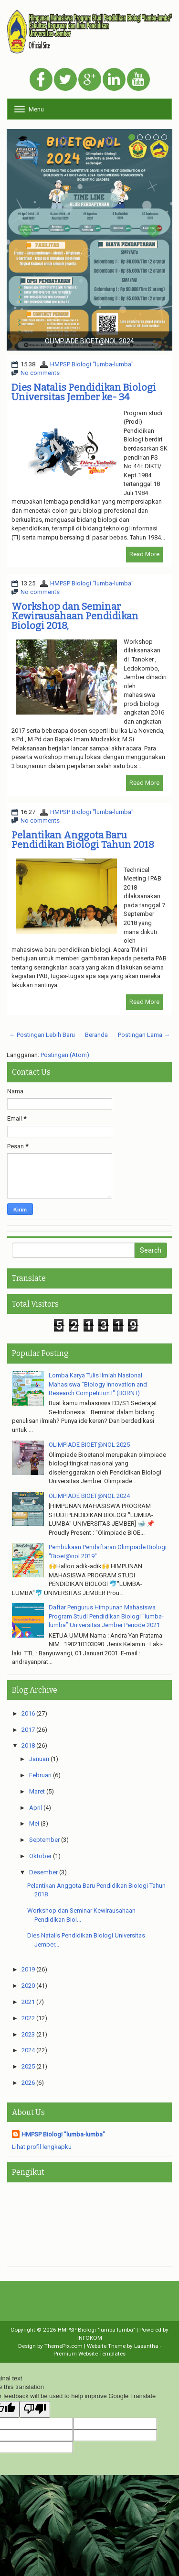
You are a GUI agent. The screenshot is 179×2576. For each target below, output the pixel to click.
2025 (28, 2066)
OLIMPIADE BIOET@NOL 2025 (89, 1444)
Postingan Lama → (144, 1034)
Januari (39, 1758)
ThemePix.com (63, 2346)
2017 (28, 1729)
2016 (28, 1713)
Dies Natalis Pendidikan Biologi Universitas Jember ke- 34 (83, 392)
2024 (28, 2050)
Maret (37, 1791)
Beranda (96, 1034)
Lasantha (146, 2346)
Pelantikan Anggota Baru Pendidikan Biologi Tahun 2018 (82, 839)
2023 (28, 2034)
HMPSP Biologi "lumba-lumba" (92, 364)
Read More (144, 554)
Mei (34, 1823)
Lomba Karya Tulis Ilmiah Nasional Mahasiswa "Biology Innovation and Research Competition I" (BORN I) (98, 1384)
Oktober (40, 1856)
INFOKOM (89, 2337)
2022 (28, 2018)
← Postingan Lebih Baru (42, 1034)
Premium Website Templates (89, 2353)
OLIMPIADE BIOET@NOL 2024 (89, 1495)
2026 (28, 2082)
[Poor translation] (35, 2409)
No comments (40, 372)
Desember (43, 1872)
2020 (28, 1985)
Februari (40, 1775)
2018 (28, 1745)
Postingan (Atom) (65, 1054)
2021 (28, 2001)
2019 (28, 1969)
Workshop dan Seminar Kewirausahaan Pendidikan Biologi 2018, (74, 616)
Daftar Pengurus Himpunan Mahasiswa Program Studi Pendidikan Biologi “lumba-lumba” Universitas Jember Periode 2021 (106, 1616)
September (44, 1839)
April (35, 1807)
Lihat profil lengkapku (42, 2146)
